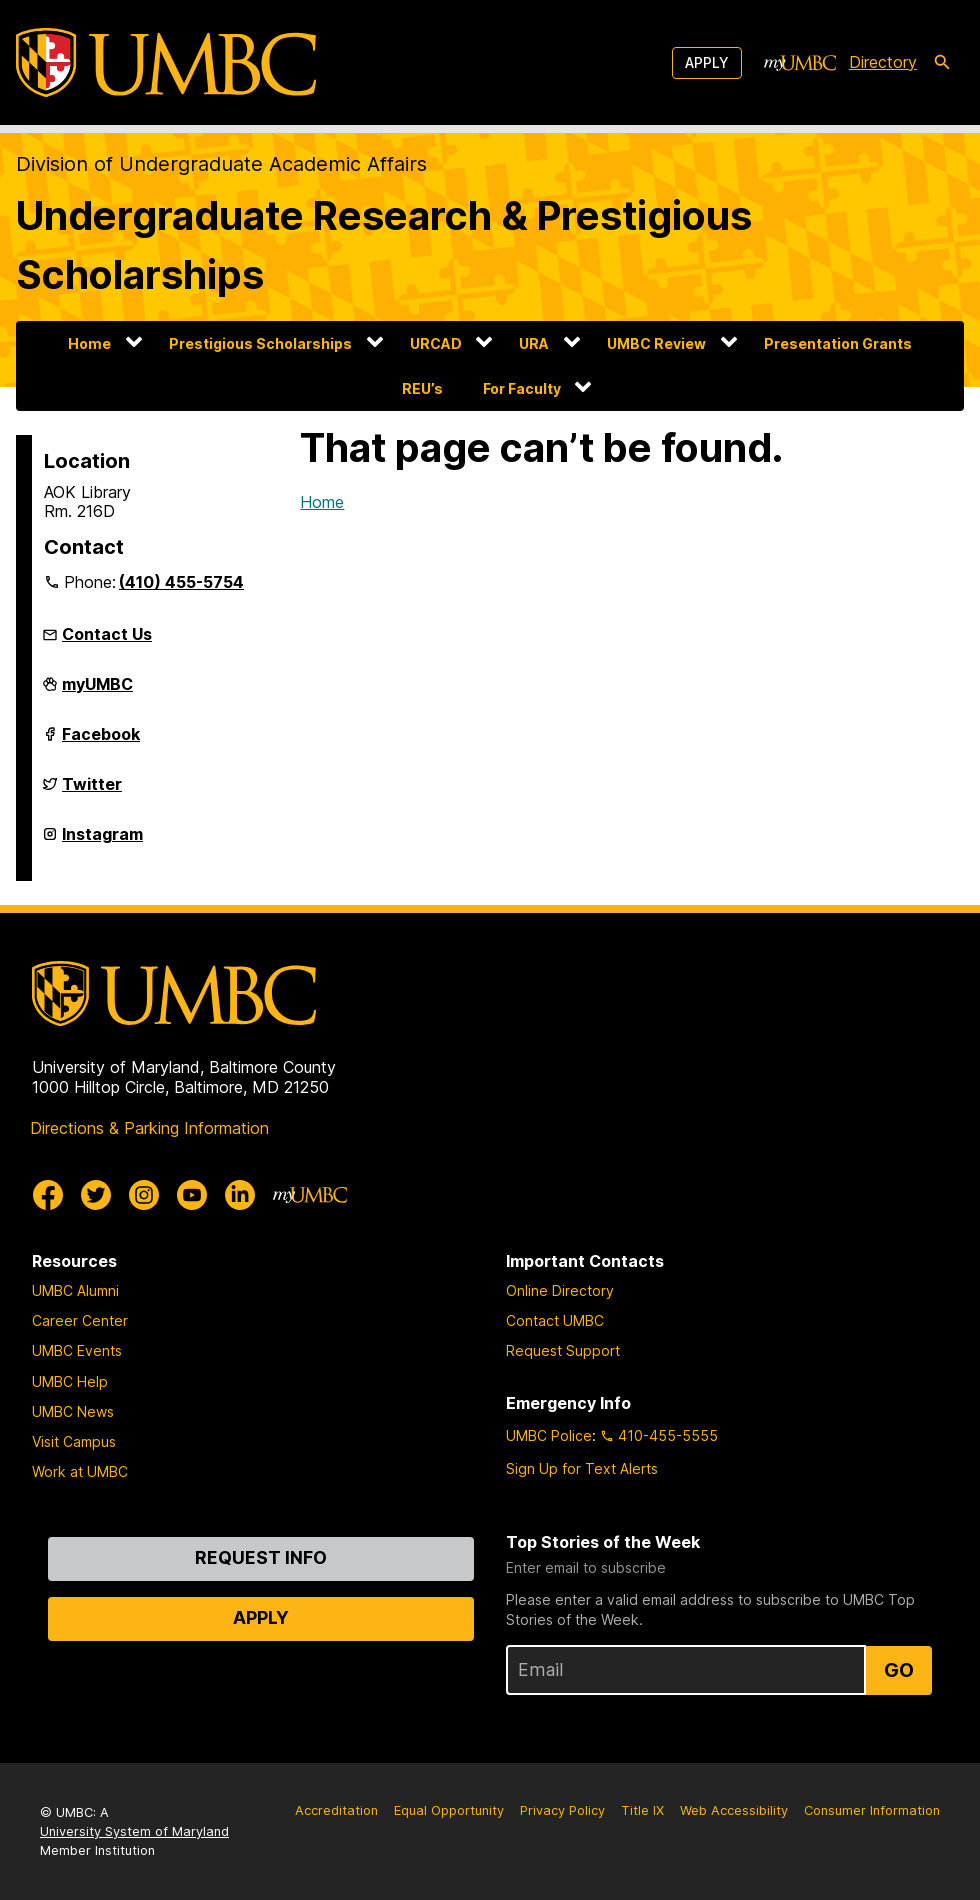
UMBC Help (70, 1381)
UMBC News (73, 1411)
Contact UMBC (555, 1320)
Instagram (102, 842)
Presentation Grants (838, 343)
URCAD (436, 343)
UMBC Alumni (75, 1290)
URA (534, 343)
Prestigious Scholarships (260, 343)
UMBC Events (77, 1350)
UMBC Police (549, 1435)
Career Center (80, 1320)
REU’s (422, 388)
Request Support (563, 1350)
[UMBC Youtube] (192, 1195)
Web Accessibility (734, 1810)
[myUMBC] (800, 63)
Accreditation (336, 1810)
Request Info (261, 1557)
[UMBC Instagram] (144, 1195)
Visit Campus (74, 1441)
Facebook (101, 742)
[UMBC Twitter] (96, 1195)
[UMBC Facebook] (48, 1195)
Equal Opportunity (449, 1810)
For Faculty (522, 388)
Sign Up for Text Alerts (582, 1468)
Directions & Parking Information (149, 1128)
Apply (707, 62)
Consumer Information (872, 1810)
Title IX (642, 1810)
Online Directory (560, 1290)
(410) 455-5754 (181, 582)
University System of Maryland (134, 1831)
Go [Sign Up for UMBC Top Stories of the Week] (899, 1670)
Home (89, 343)
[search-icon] (942, 63)
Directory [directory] (883, 62)
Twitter (92, 792)
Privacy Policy (562, 1810)
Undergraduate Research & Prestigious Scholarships (384, 245)
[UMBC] (166, 62)
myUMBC (97, 692)
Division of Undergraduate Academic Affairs (221, 164)
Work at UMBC (80, 1471)
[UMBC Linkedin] (240, 1195)
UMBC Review (656, 343)
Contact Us (107, 634)
